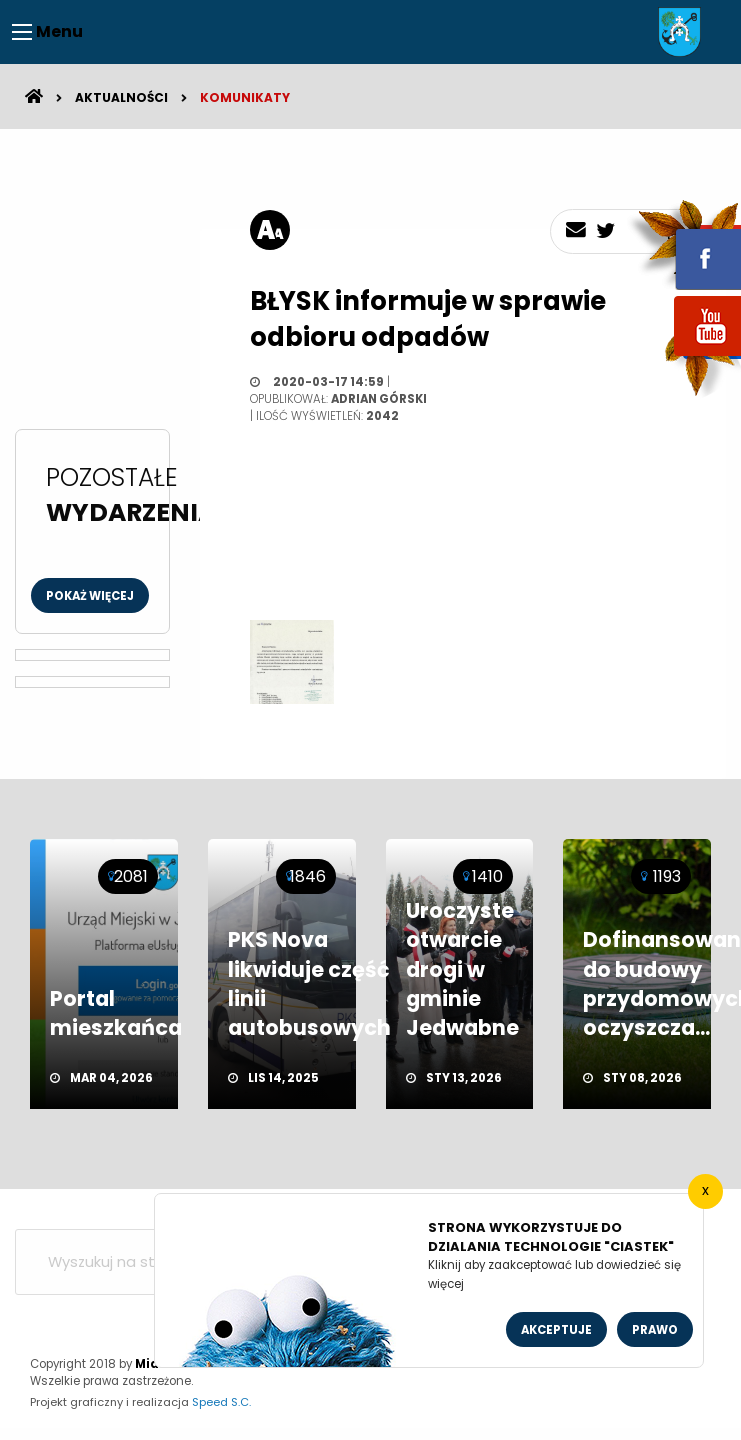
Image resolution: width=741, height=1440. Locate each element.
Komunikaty (245, 97)
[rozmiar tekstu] (270, 230)
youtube (684, 357)
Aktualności (121, 97)
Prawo (655, 1330)
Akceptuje (556, 1330)
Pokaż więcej (90, 596)
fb (684, 245)
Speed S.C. (221, 1402)
